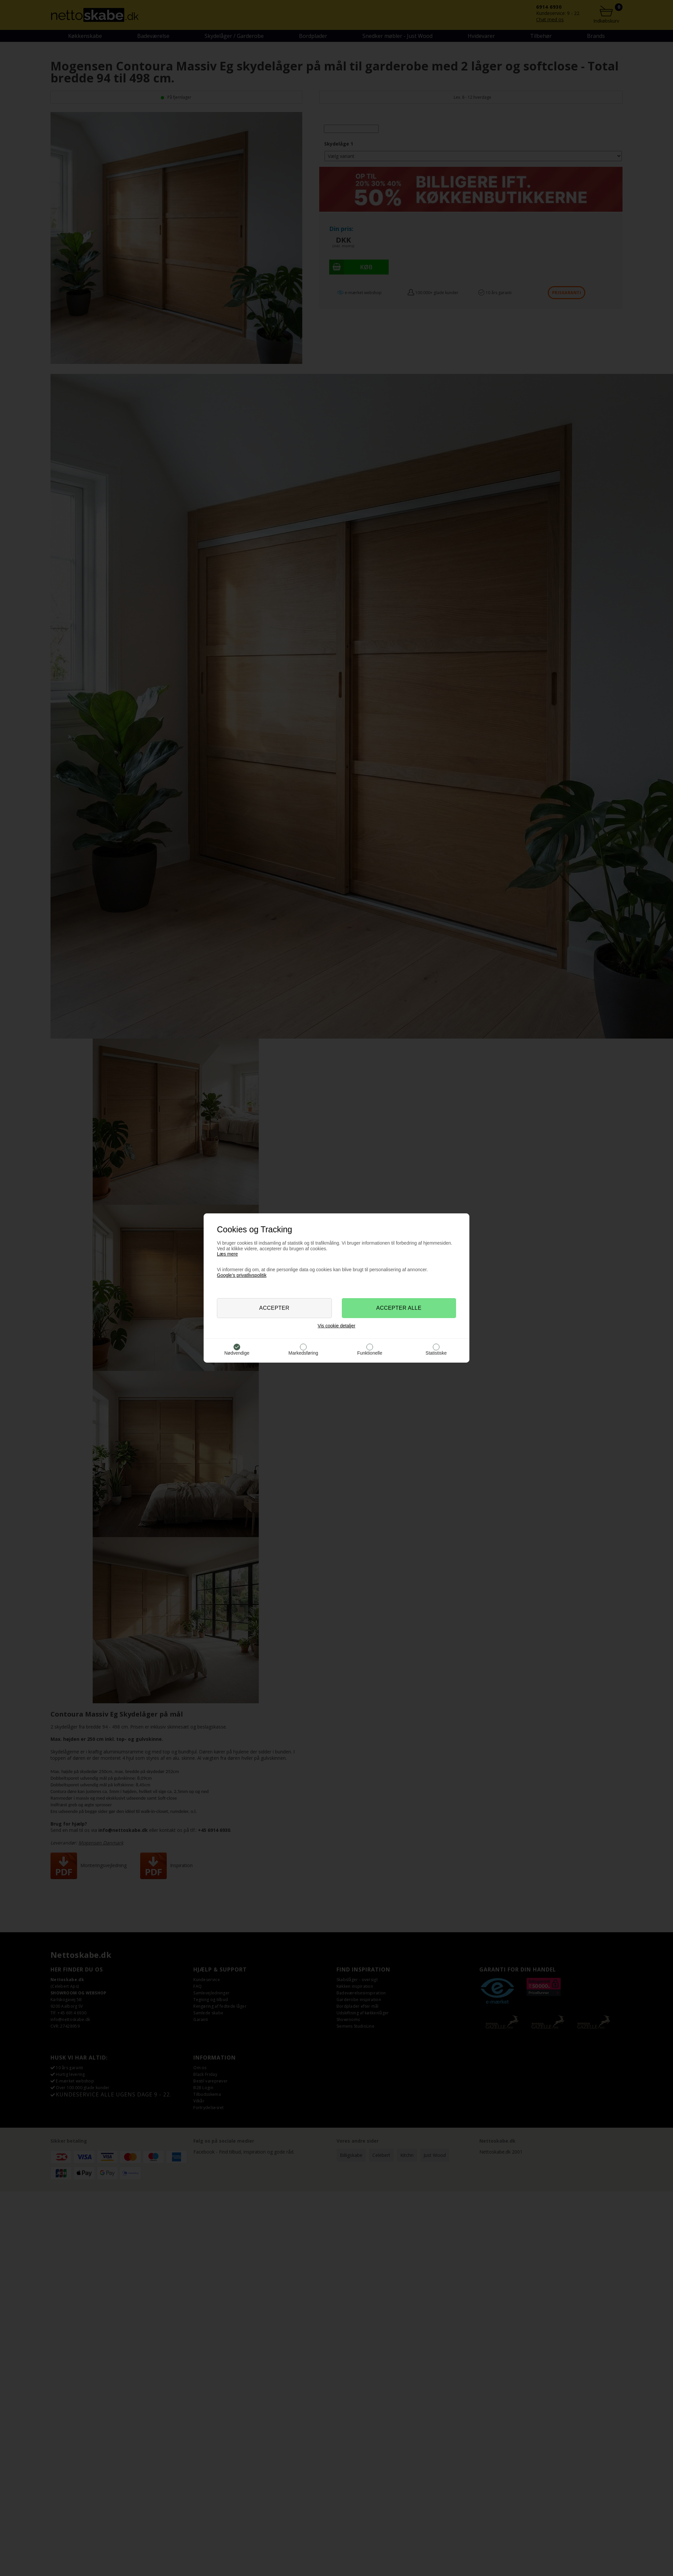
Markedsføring (303, 1353)
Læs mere (227, 1254)
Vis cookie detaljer (336, 1325)
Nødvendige (236, 1353)
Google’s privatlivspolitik (241, 1275)
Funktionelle (369, 1353)
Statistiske (436, 1353)
